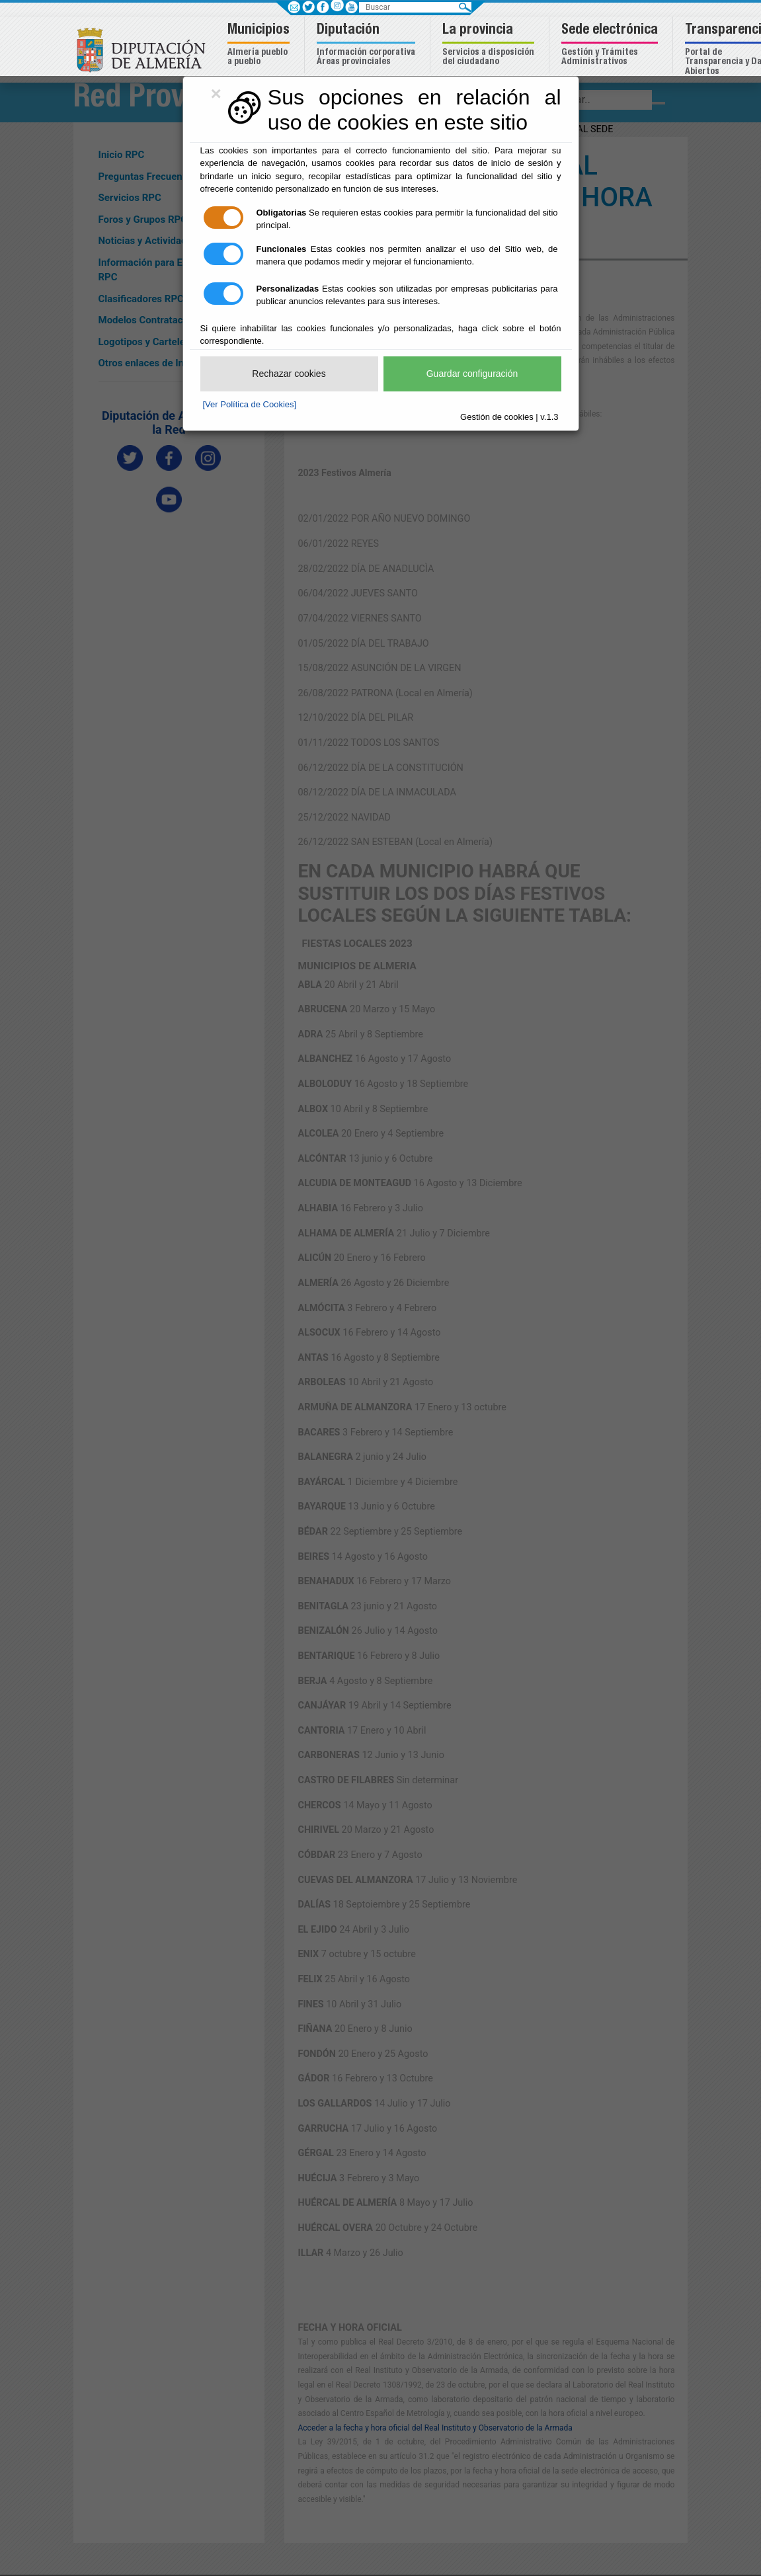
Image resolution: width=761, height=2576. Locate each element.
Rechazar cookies (288, 373)
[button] (260, 45)
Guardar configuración (472, 373)
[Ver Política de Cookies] (250, 404)
